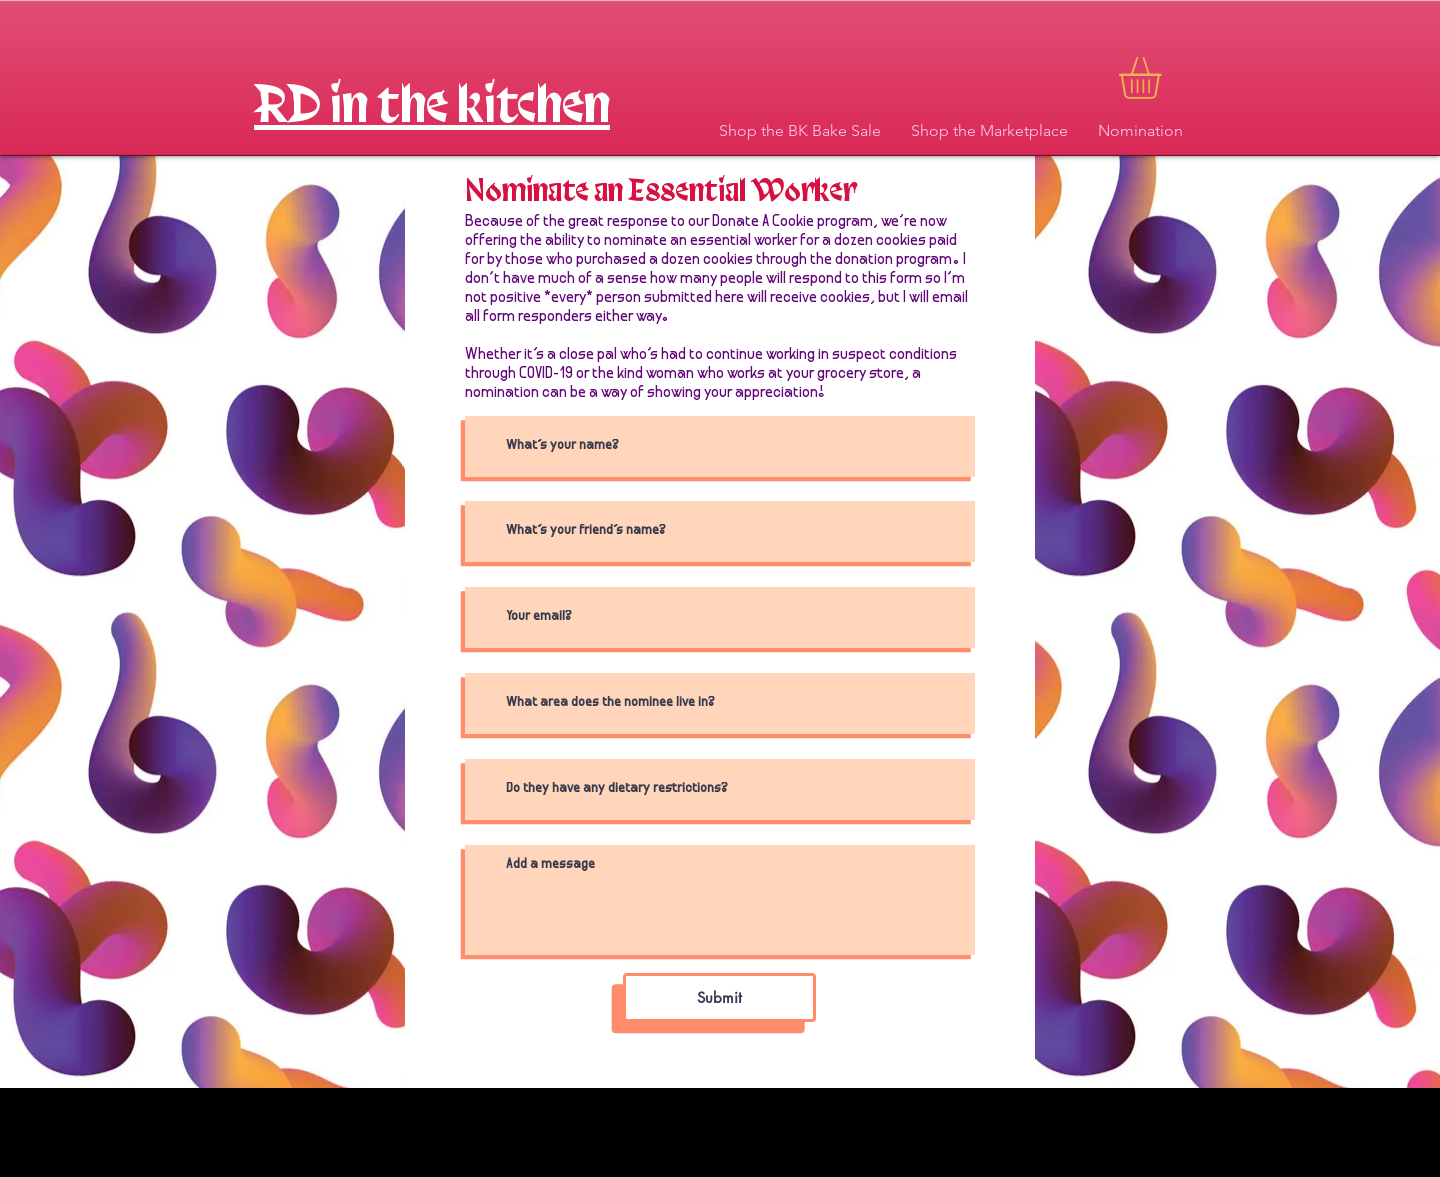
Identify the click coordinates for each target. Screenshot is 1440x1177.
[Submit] (719, 997)
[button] (1164, 78)
